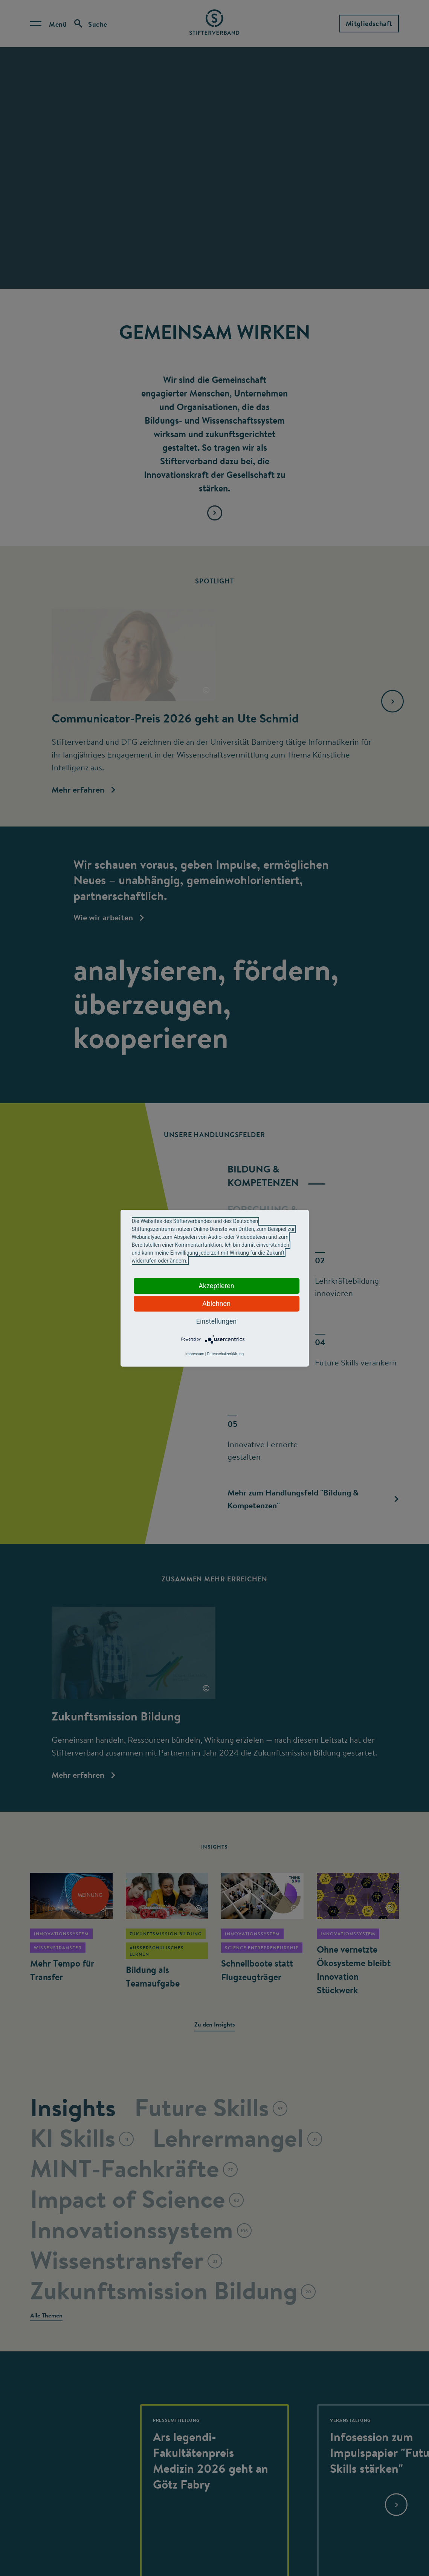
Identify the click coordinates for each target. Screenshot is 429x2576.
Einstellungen (216, 1321)
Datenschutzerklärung (225, 1354)
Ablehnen (216, 1303)
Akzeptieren (216, 1286)
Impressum (194, 1354)
